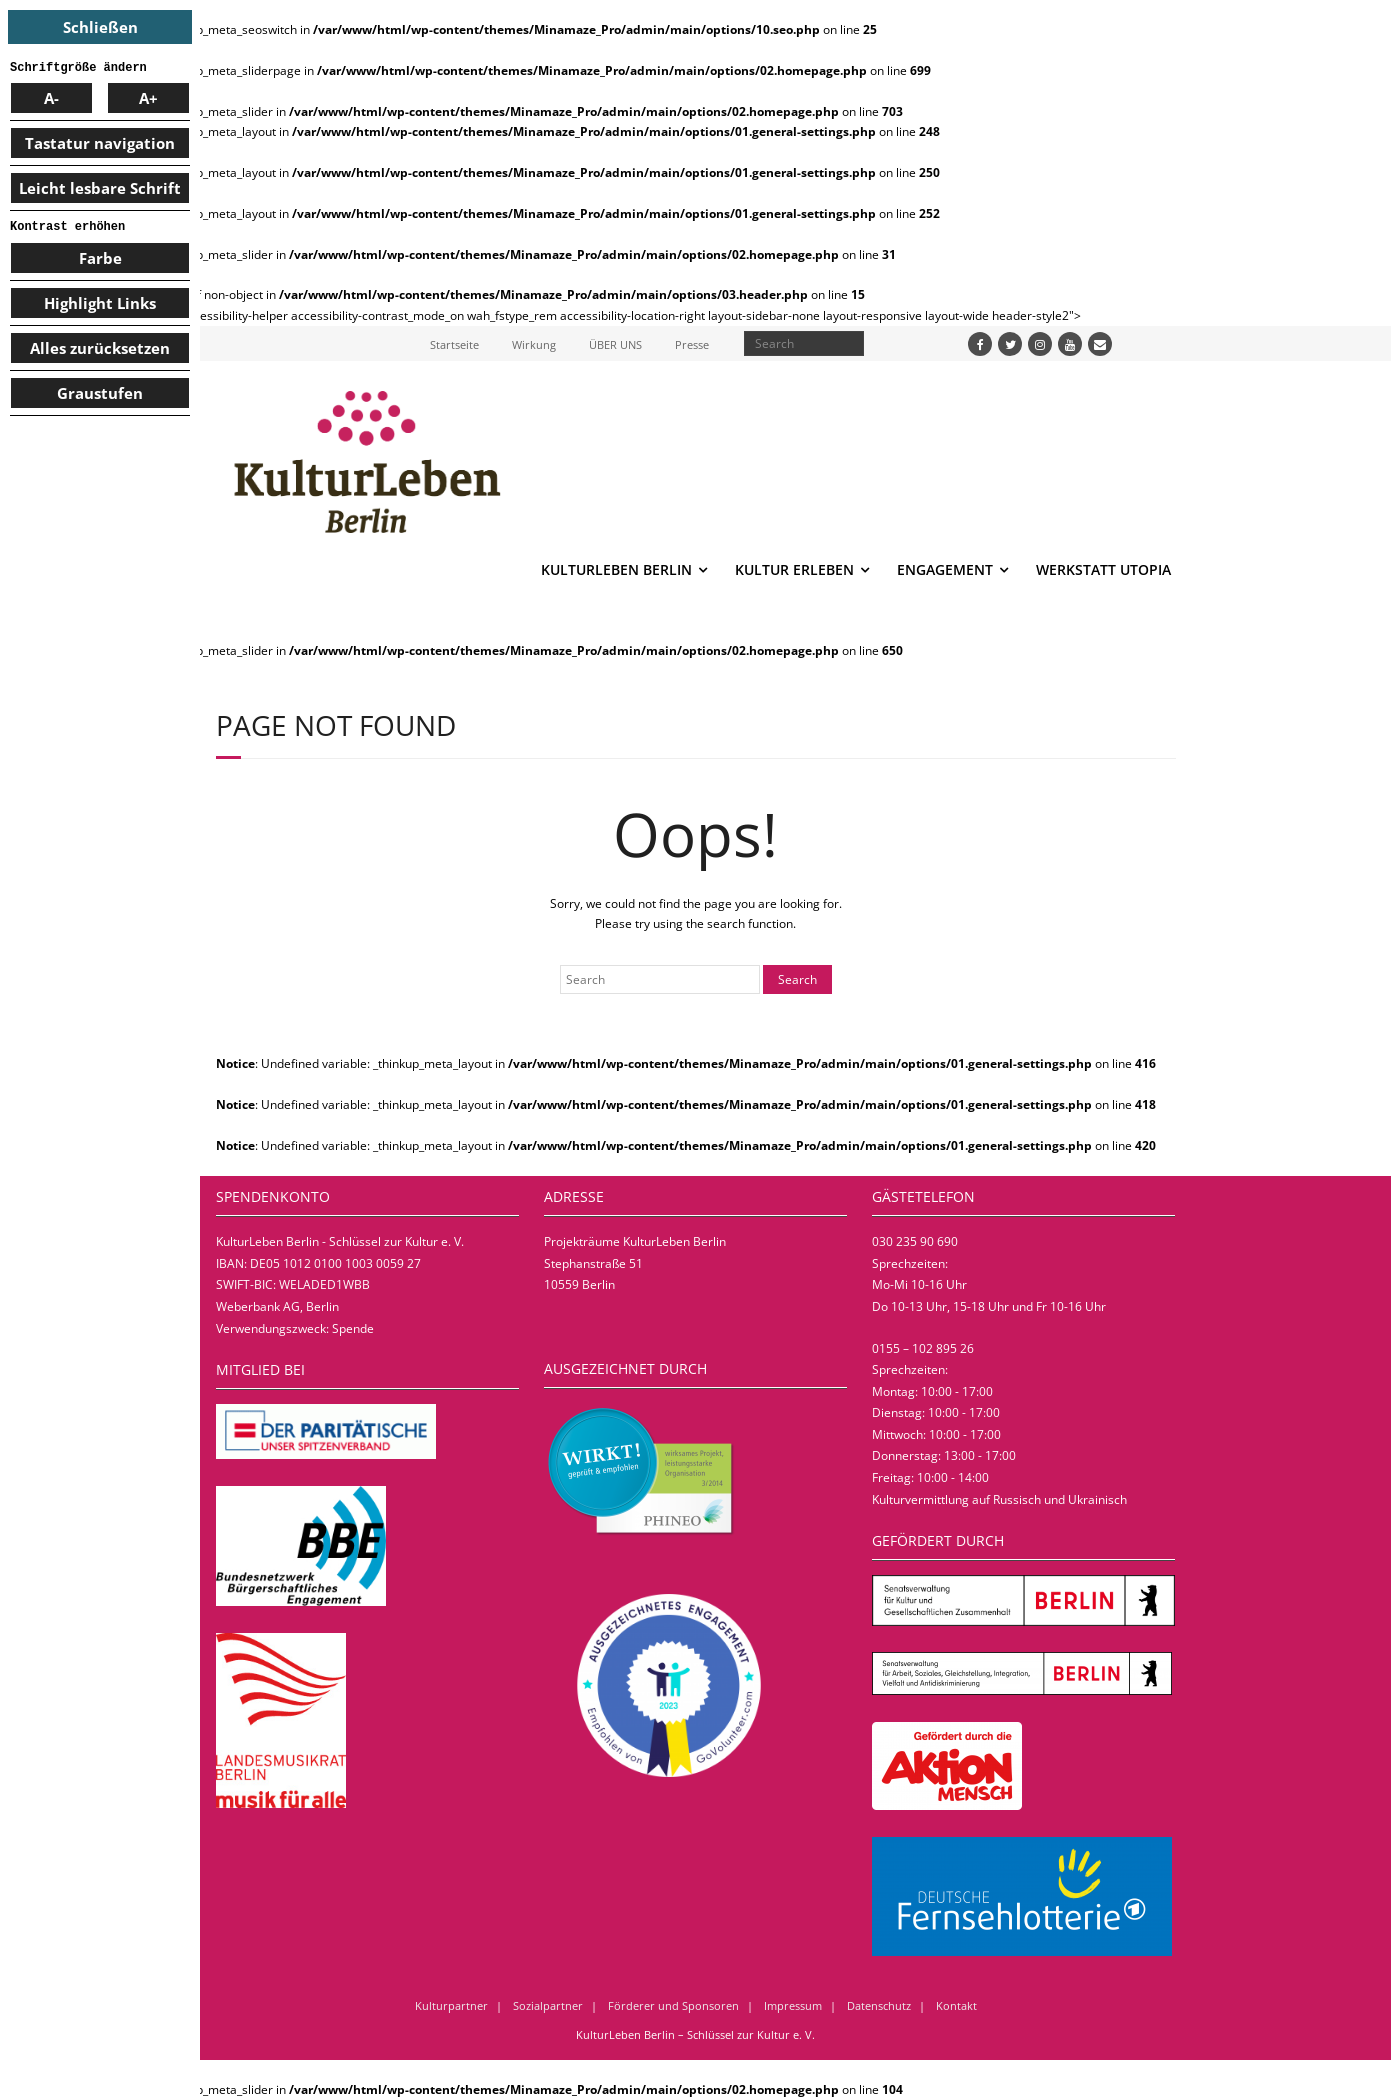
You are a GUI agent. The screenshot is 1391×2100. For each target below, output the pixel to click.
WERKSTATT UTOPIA (1103, 569)
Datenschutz (879, 2005)
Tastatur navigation (100, 143)
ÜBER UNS (615, 344)
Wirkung (534, 344)
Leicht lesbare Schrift (100, 188)
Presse (692, 344)
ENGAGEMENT (945, 569)
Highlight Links (100, 303)
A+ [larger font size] (148, 98)
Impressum (793, 2005)
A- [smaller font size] (51, 98)
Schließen (100, 27)
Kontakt (956, 2005)
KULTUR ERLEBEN (794, 569)
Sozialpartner (548, 2005)
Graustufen (100, 393)
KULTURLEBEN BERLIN (616, 569)
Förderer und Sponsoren (673, 2005)
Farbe (100, 258)
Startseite (454, 344)
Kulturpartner (451, 2005)
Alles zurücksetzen (100, 348)
